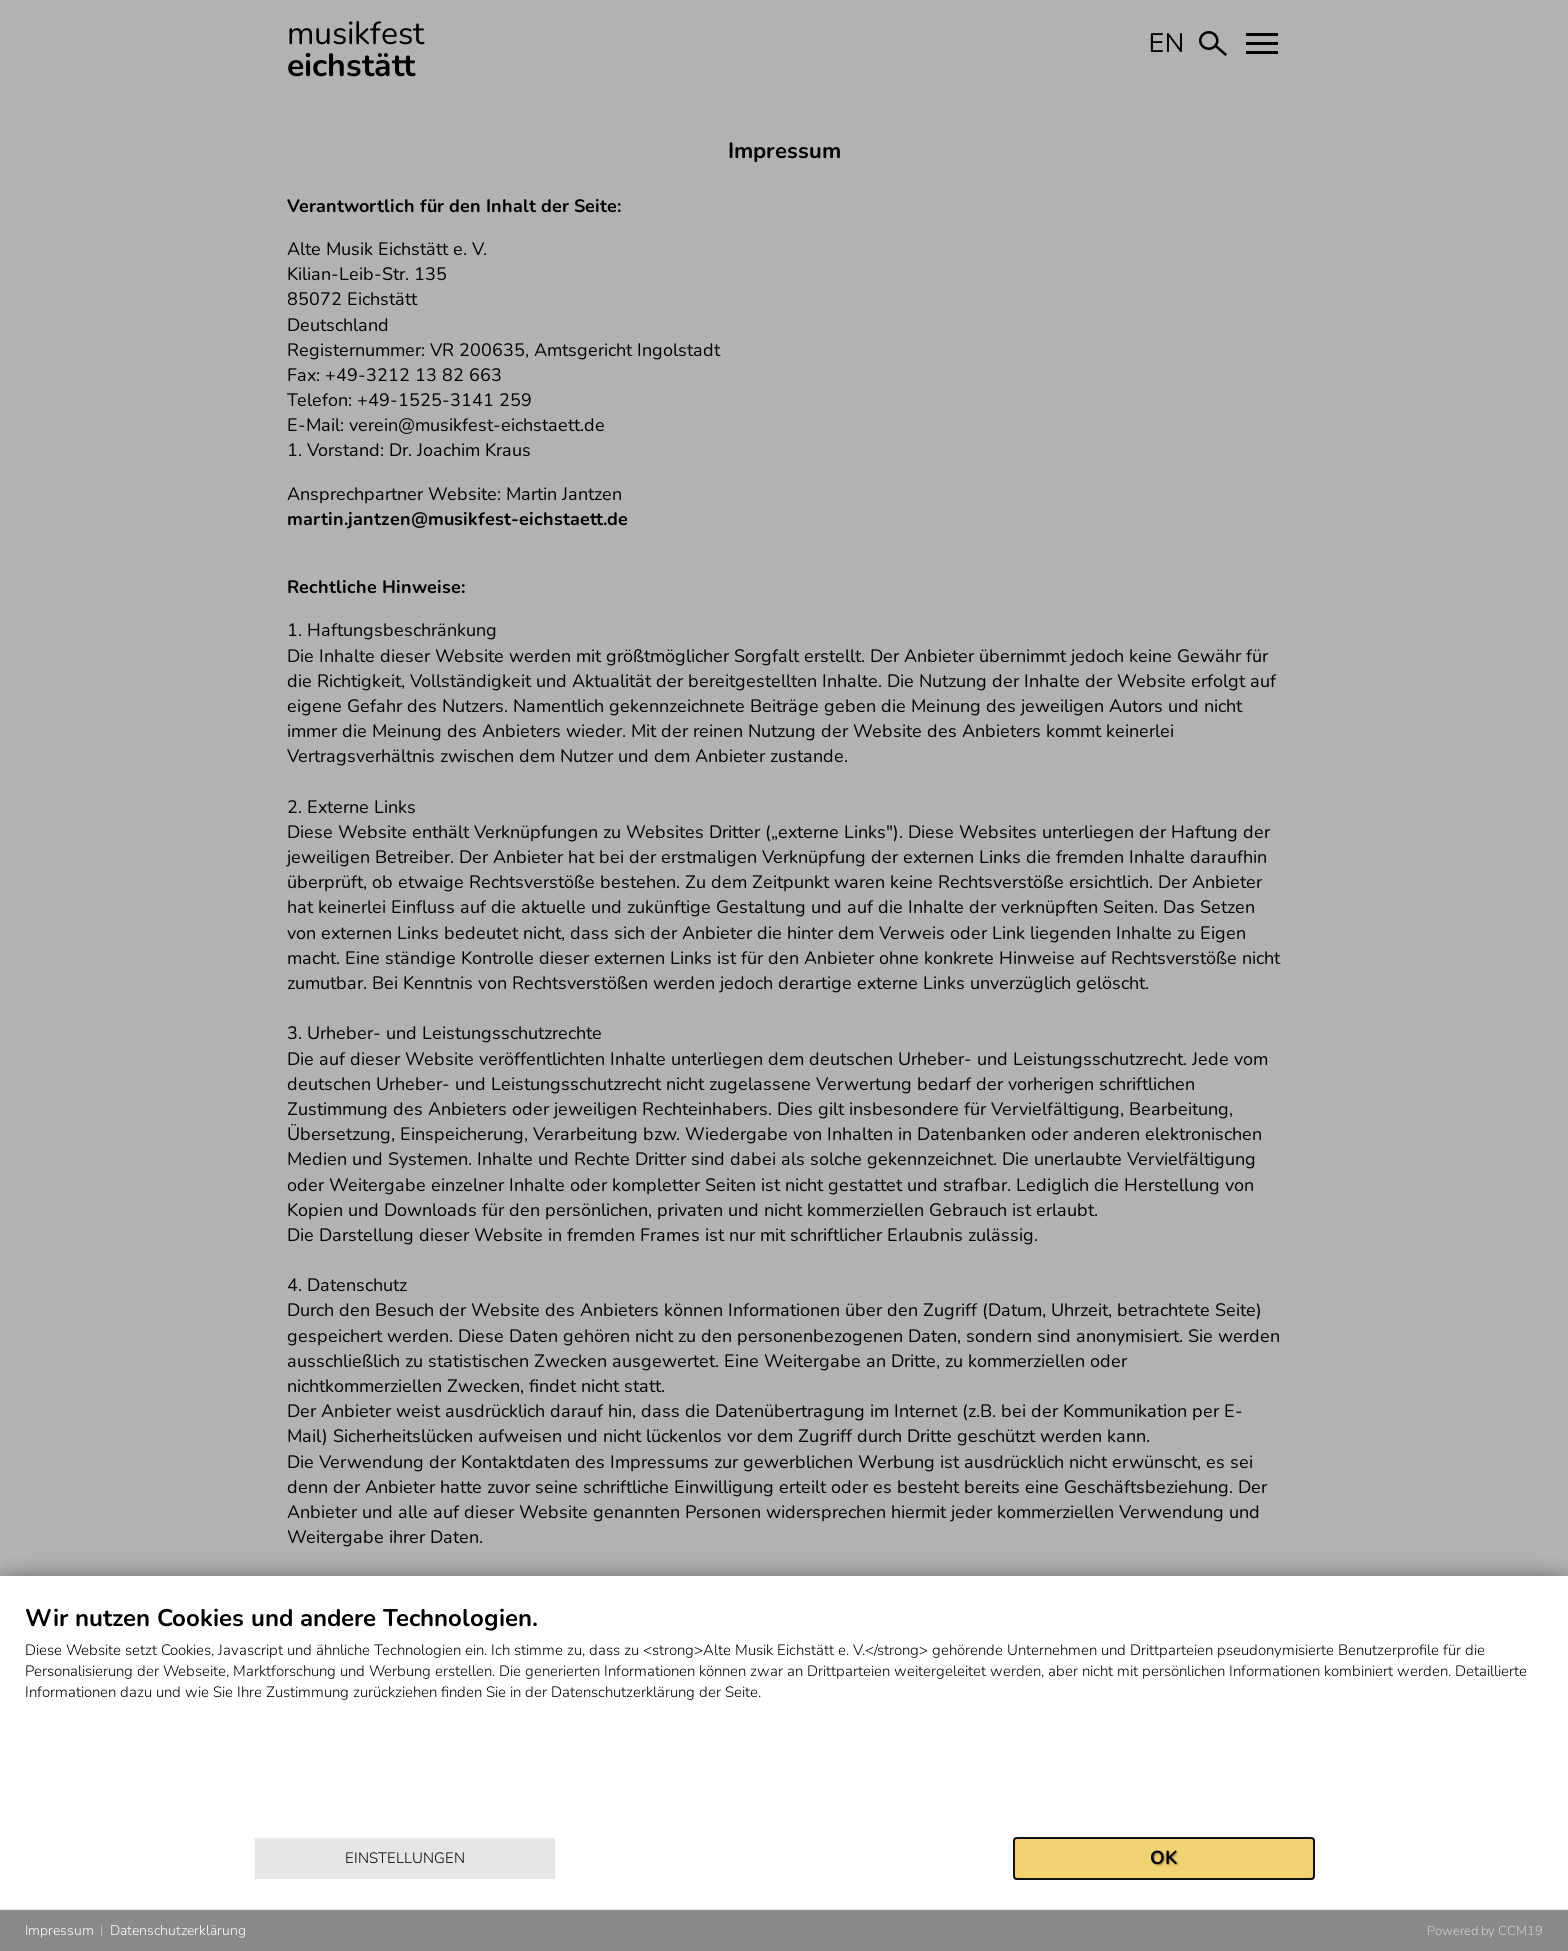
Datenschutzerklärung (178, 1930)
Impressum (59, 1930)
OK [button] (1163, 1858)
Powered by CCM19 (1485, 1931)
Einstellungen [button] (405, 1858)
